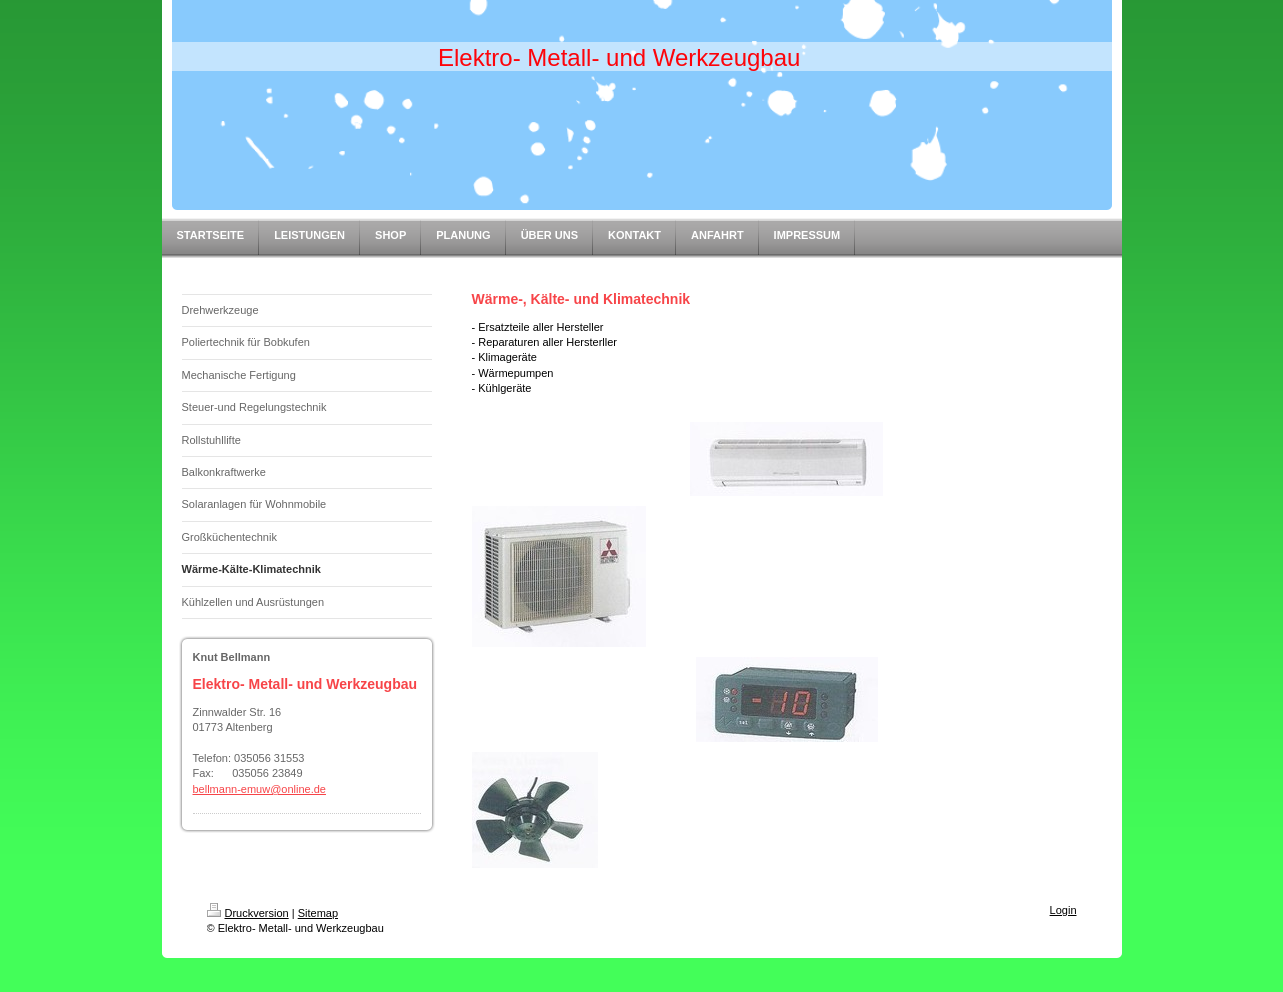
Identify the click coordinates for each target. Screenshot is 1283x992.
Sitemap (318, 913)
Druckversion (248, 913)
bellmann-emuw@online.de (259, 789)
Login (1063, 910)
